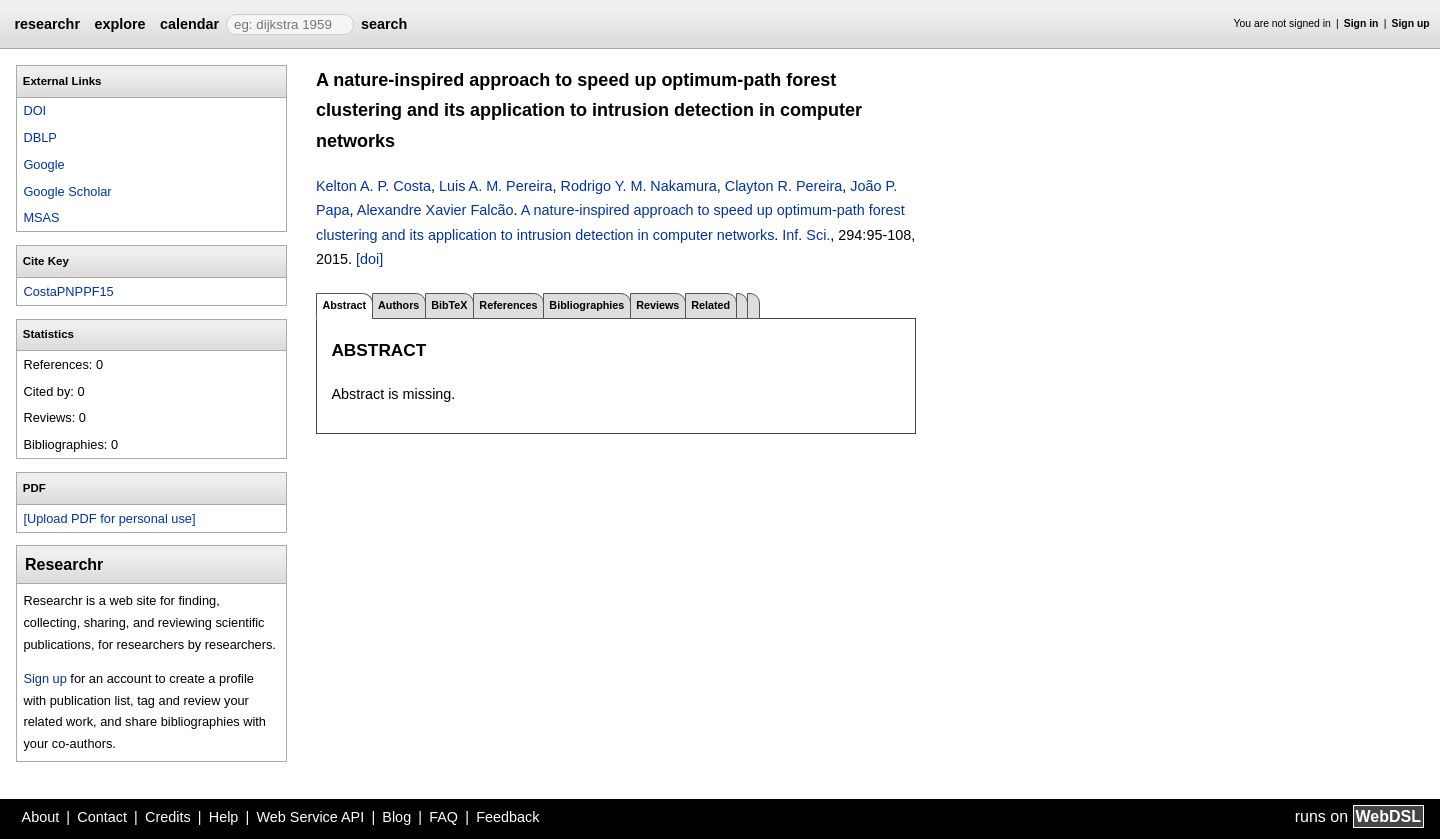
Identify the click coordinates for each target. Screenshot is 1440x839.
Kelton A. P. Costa (373, 186)
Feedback (507, 817)
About (41, 817)
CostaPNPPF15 (68, 291)
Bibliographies (586, 305)
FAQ (443, 817)
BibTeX (449, 305)
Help (224, 817)
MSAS (41, 217)
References (508, 305)
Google (43, 164)
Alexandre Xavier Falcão (435, 210)
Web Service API (310, 817)
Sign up (1411, 23)
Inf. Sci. (806, 235)
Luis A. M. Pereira (496, 186)
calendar (189, 24)
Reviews (657, 305)
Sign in (1361, 23)
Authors (398, 305)
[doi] (369, 259)
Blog (396, 817)
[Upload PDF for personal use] (109, 518)
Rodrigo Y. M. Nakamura (639, 186)
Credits (168, 817)
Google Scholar (67, 191)
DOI (34, 110)
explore (119, 24)
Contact (102, 817)
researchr (47, 24)
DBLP (39, 137)
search (384, 24)
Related (710, 305)
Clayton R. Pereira (784, 186)
